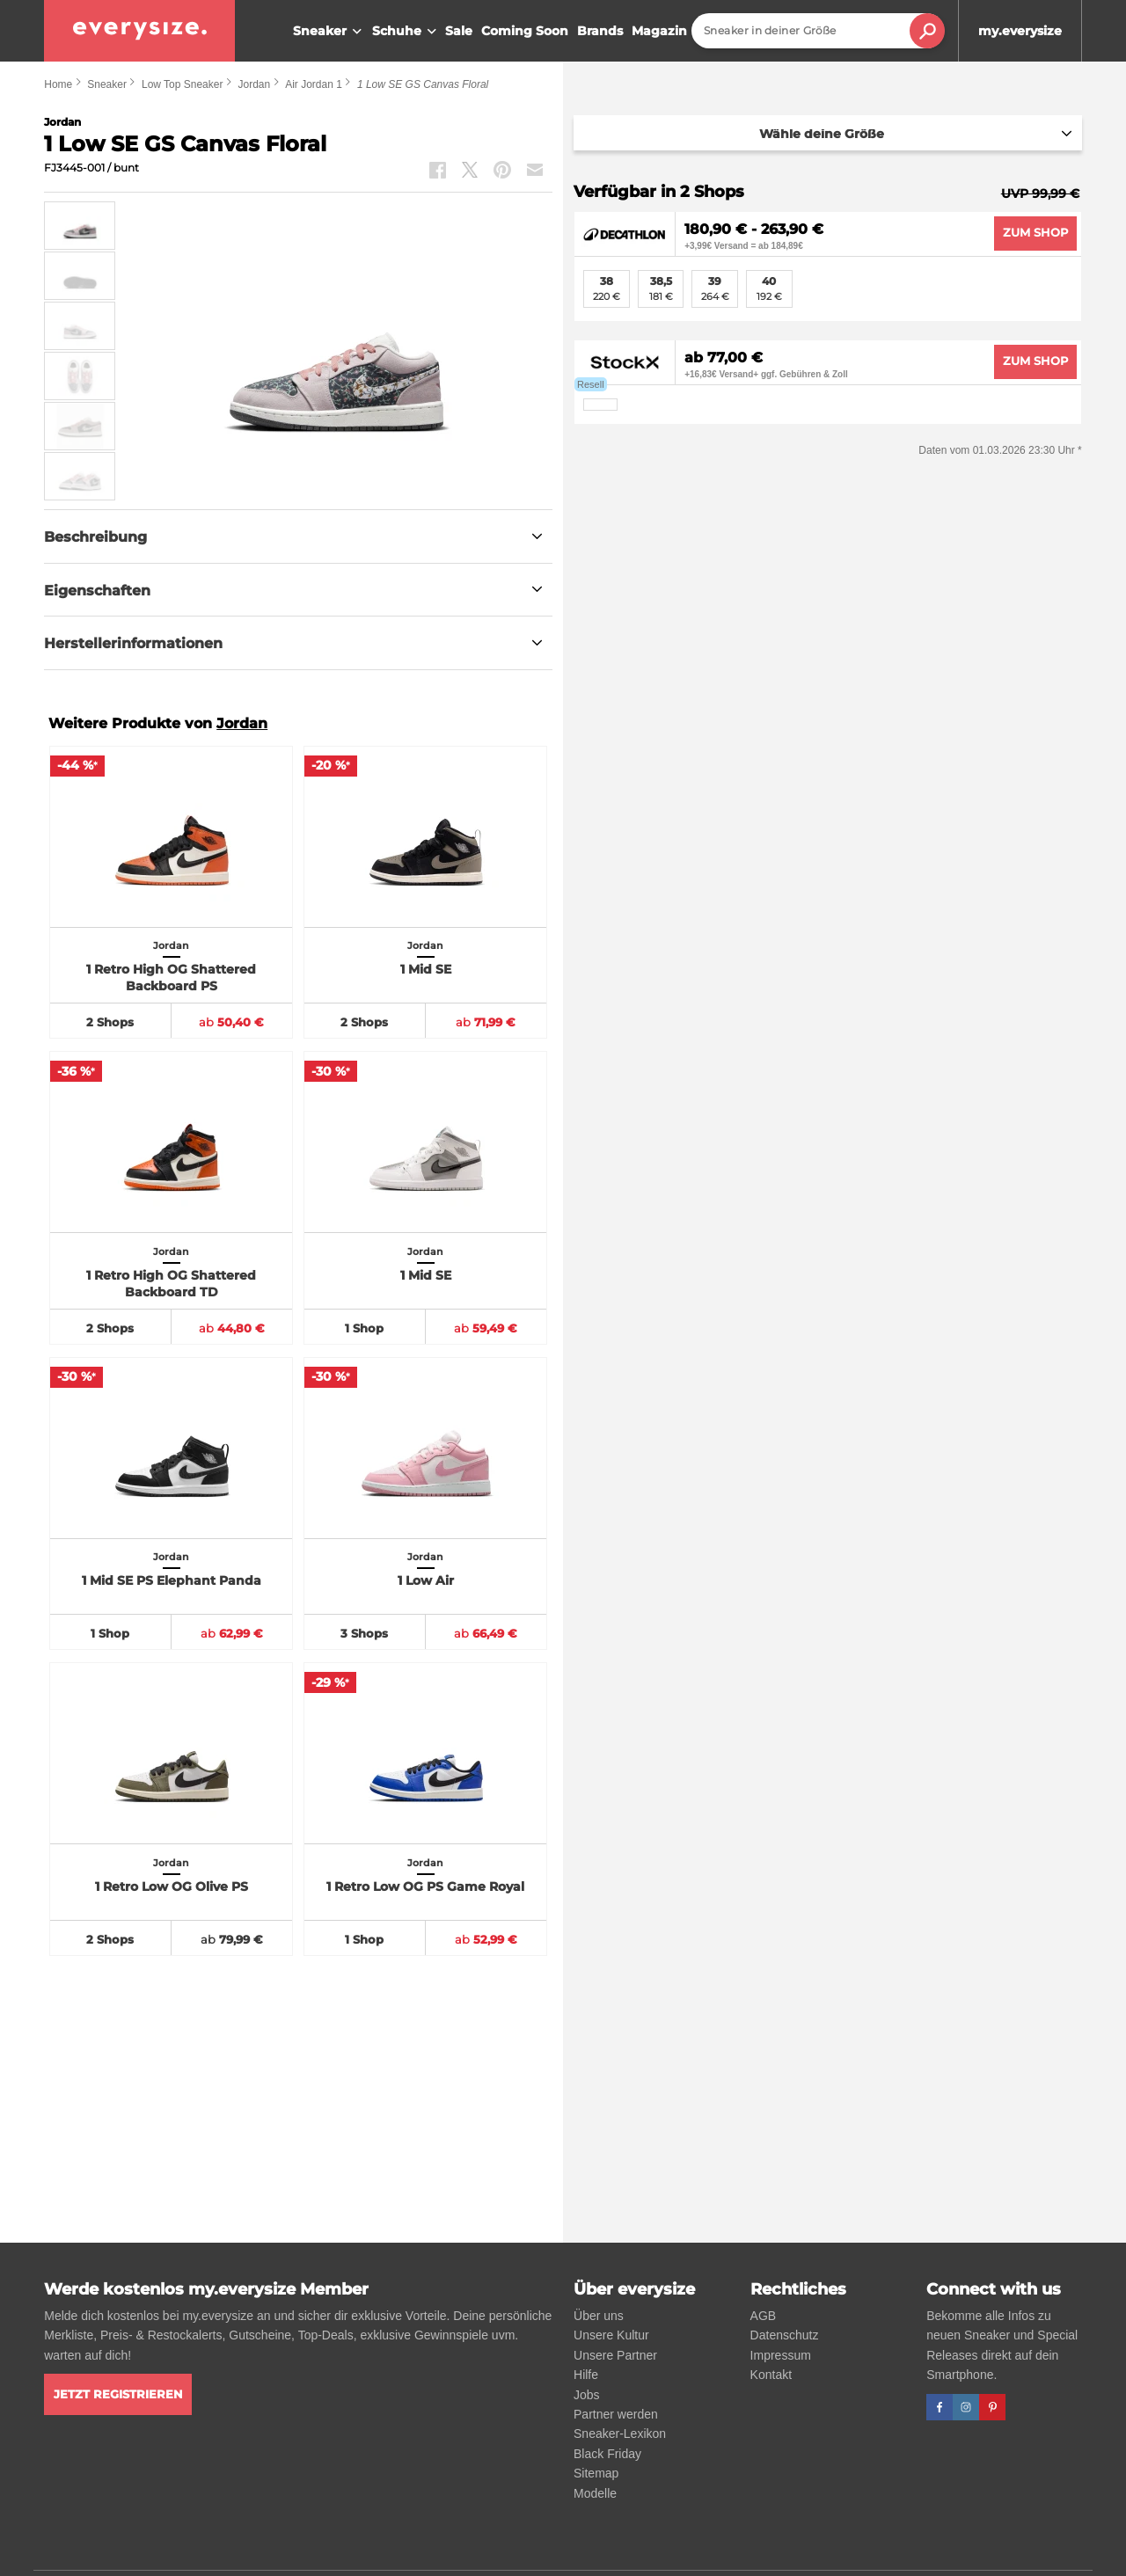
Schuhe (406, 31)
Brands (600, 31)
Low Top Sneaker (182, 84)
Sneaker (329, 31)
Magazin (659, 31)
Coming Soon (524, 31)
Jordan (254, 84)
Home (58, 84)
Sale (458, 31)
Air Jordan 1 (313, 84)
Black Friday (607, 2454)
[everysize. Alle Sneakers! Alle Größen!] (139, 31)
